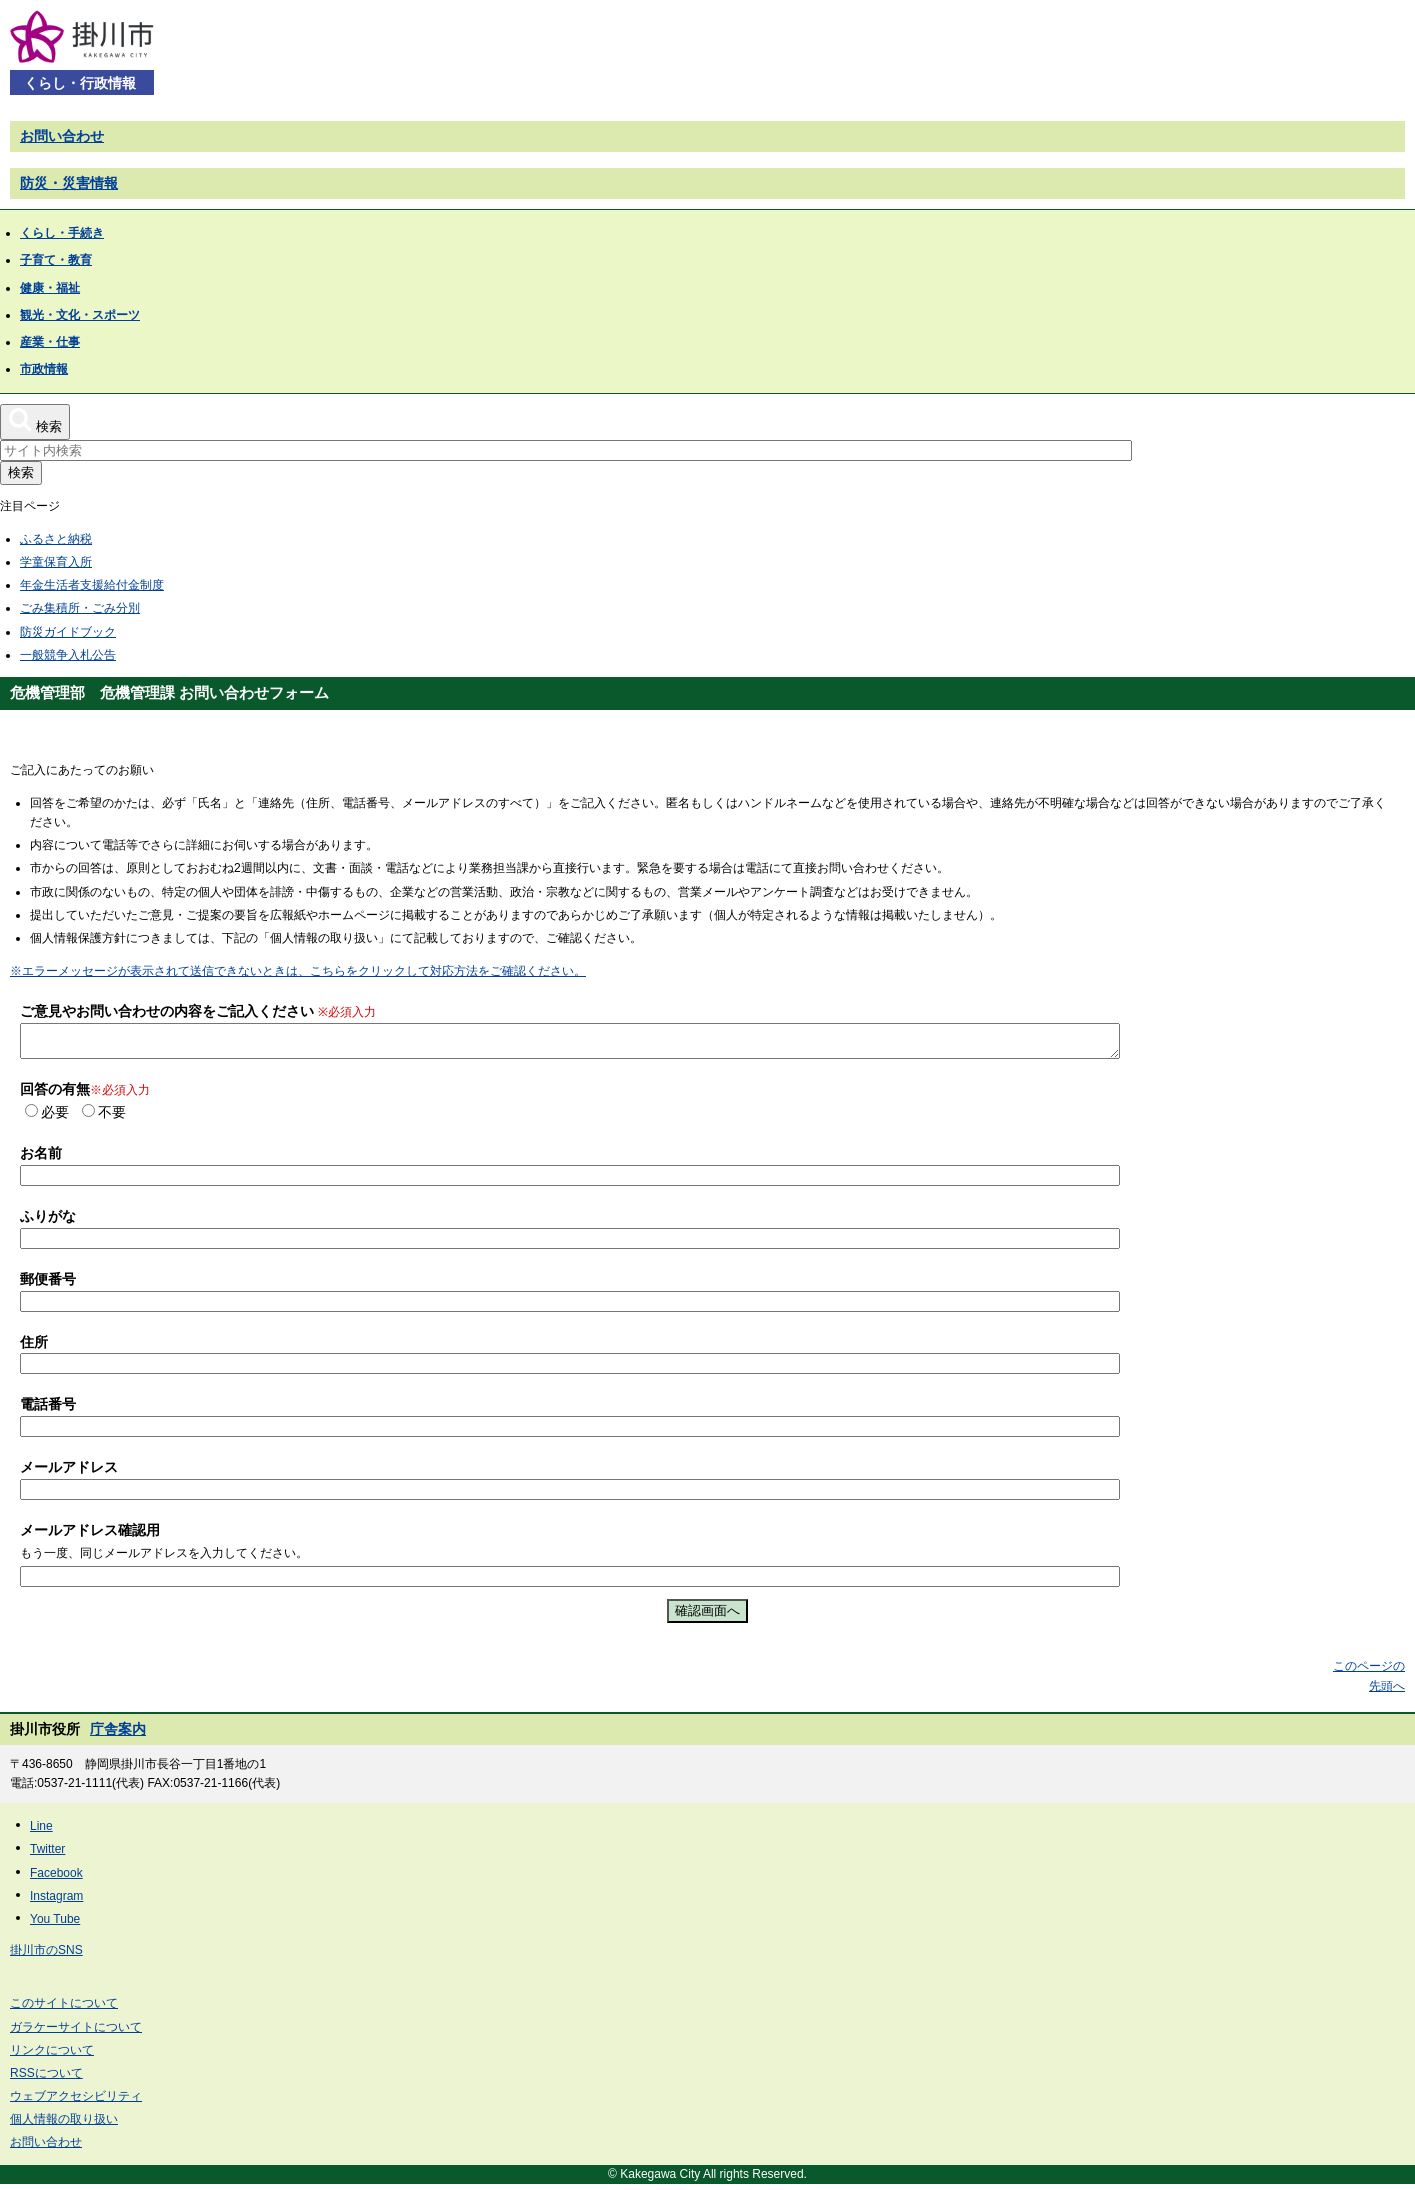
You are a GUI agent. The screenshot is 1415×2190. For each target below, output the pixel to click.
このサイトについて (64, 2009)
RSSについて (46, 2079)
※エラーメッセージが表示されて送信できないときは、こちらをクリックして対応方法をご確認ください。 (298, 971)
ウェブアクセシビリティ (76, 2102)
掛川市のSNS (46, 1956)
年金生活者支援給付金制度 (92, 585)
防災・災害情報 (69, 183)
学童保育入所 (56, 562)
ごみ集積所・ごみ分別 (80, 608)
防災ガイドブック (68, 632)
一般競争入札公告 (68, 655)
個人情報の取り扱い (64, 2125)
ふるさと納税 (56, 539)
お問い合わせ (62, 136)
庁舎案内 (118, 1735)
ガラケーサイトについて (76, 2033)
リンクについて (52, 2056)
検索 (21, 472)
